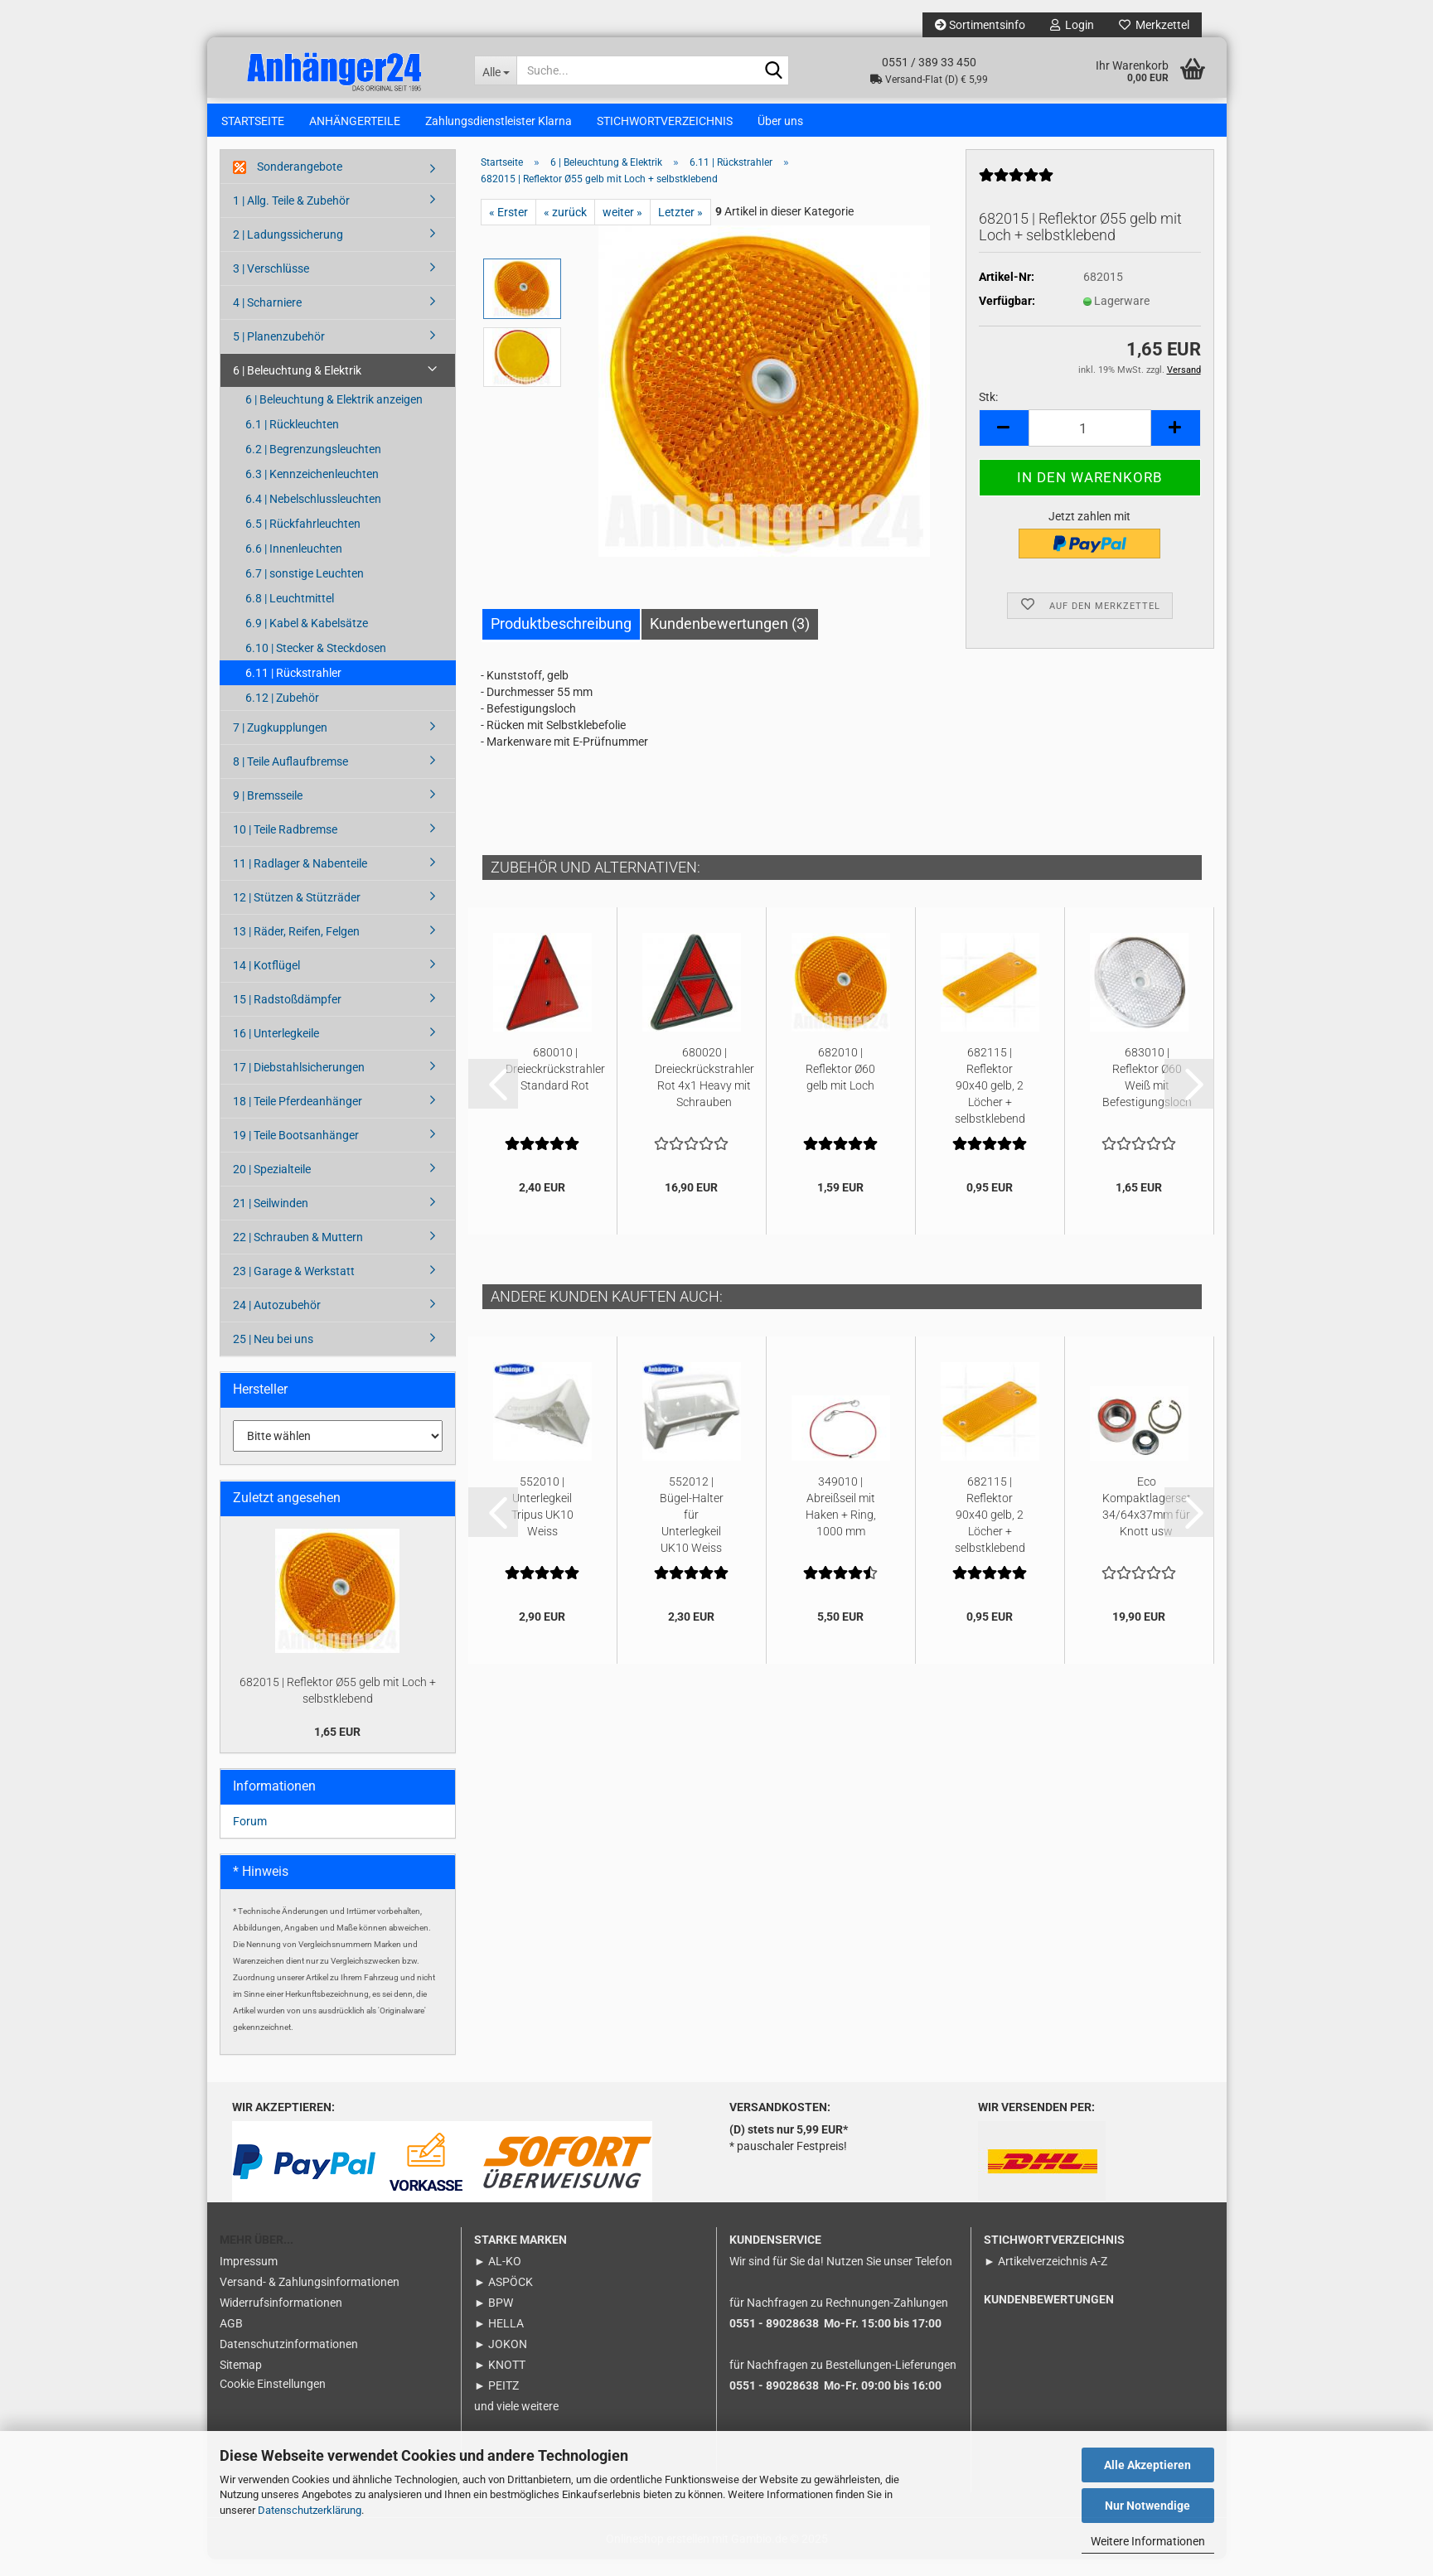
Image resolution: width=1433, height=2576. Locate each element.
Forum (250, 1837)
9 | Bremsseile (268, 812)
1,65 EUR (337, 1748)
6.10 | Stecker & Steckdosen (315, 664)
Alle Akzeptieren (1147, 2465)
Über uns (780, 121)
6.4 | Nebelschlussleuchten (313, 515)
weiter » (622, 228)
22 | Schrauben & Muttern (298, 1253)
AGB (231, 2339)
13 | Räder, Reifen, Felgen (296, 948)
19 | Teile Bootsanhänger (296, 1151)
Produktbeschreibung (561, 640)
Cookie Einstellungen (273, 2400)
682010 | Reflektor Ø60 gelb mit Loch (840, 1085)
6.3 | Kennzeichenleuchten (312, 490)
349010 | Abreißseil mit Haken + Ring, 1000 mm (841, 1522)
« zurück (565, 228)
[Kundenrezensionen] (1016, 198)
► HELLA (499, 2339)
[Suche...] (495, 70)
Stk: (988, 413)
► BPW (493, 2319)
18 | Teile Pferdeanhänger (297, 1117)
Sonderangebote (287, 183)
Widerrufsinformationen (281, 2319)
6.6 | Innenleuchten (293, 565)
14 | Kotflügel (266, 981)
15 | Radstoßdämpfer (287, 1015)
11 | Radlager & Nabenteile (300, 880)
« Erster (508, 228)
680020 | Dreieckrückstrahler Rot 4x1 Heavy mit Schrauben (704, 1093)
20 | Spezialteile (272, 1185)
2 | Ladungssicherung (288, 251)
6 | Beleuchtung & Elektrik (297, 387)
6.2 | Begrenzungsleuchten (313, 465)
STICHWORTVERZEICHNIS (665, 121)
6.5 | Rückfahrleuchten (303, 540)
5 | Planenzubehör (279, 353)
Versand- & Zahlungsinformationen (309, 2298)
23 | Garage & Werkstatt (294, 1287)
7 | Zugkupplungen (280, 744)
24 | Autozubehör (277, 1321)
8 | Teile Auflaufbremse (290, 778)
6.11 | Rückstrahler (293, 689)
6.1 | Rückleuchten (292, 440)
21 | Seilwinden (270, 1219)
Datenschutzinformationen (289, 2360)
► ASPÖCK (503, 2298)
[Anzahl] (1090, 444)
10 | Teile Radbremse (285, 846)
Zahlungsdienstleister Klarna (498, 121)
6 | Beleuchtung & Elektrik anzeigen (334, 416)
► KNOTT (499, 2381)
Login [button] (1072, 24)
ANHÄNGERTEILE (354, 121)
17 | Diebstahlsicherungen (299, 1083)
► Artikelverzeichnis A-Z (1045, 2277)
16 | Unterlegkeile (276, 1049)
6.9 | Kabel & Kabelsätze (306, 639)
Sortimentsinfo (980, 24)
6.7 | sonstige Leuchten (304, 590)
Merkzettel (1154, 24)
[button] (1004, 444)
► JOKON (500, 2360)
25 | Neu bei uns (273, 1355)
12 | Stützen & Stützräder (297, 914)
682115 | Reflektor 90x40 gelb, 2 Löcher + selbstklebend (990, 1100)
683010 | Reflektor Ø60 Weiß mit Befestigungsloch (1147, 1093)
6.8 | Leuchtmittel (289, 614)
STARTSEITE (252, 121)
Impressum (249, 2277)
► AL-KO (497, 2277)
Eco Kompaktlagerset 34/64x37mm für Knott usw (1146, 1522)
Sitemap (241, 2381)
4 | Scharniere (267, 319)
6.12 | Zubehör (282, 714)
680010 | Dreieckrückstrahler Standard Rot (555, 1085)
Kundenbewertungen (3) (730, 640)
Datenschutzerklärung (309, 2510)
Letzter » (680, 228)
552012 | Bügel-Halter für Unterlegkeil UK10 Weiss (692, 1529)
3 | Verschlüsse (271, 285)
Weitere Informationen (1148, 2541)
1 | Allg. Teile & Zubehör (291, 217)
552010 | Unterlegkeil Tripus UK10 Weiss (542, 1522)
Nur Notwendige (1147, 2505)
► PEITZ (496, 2402)
